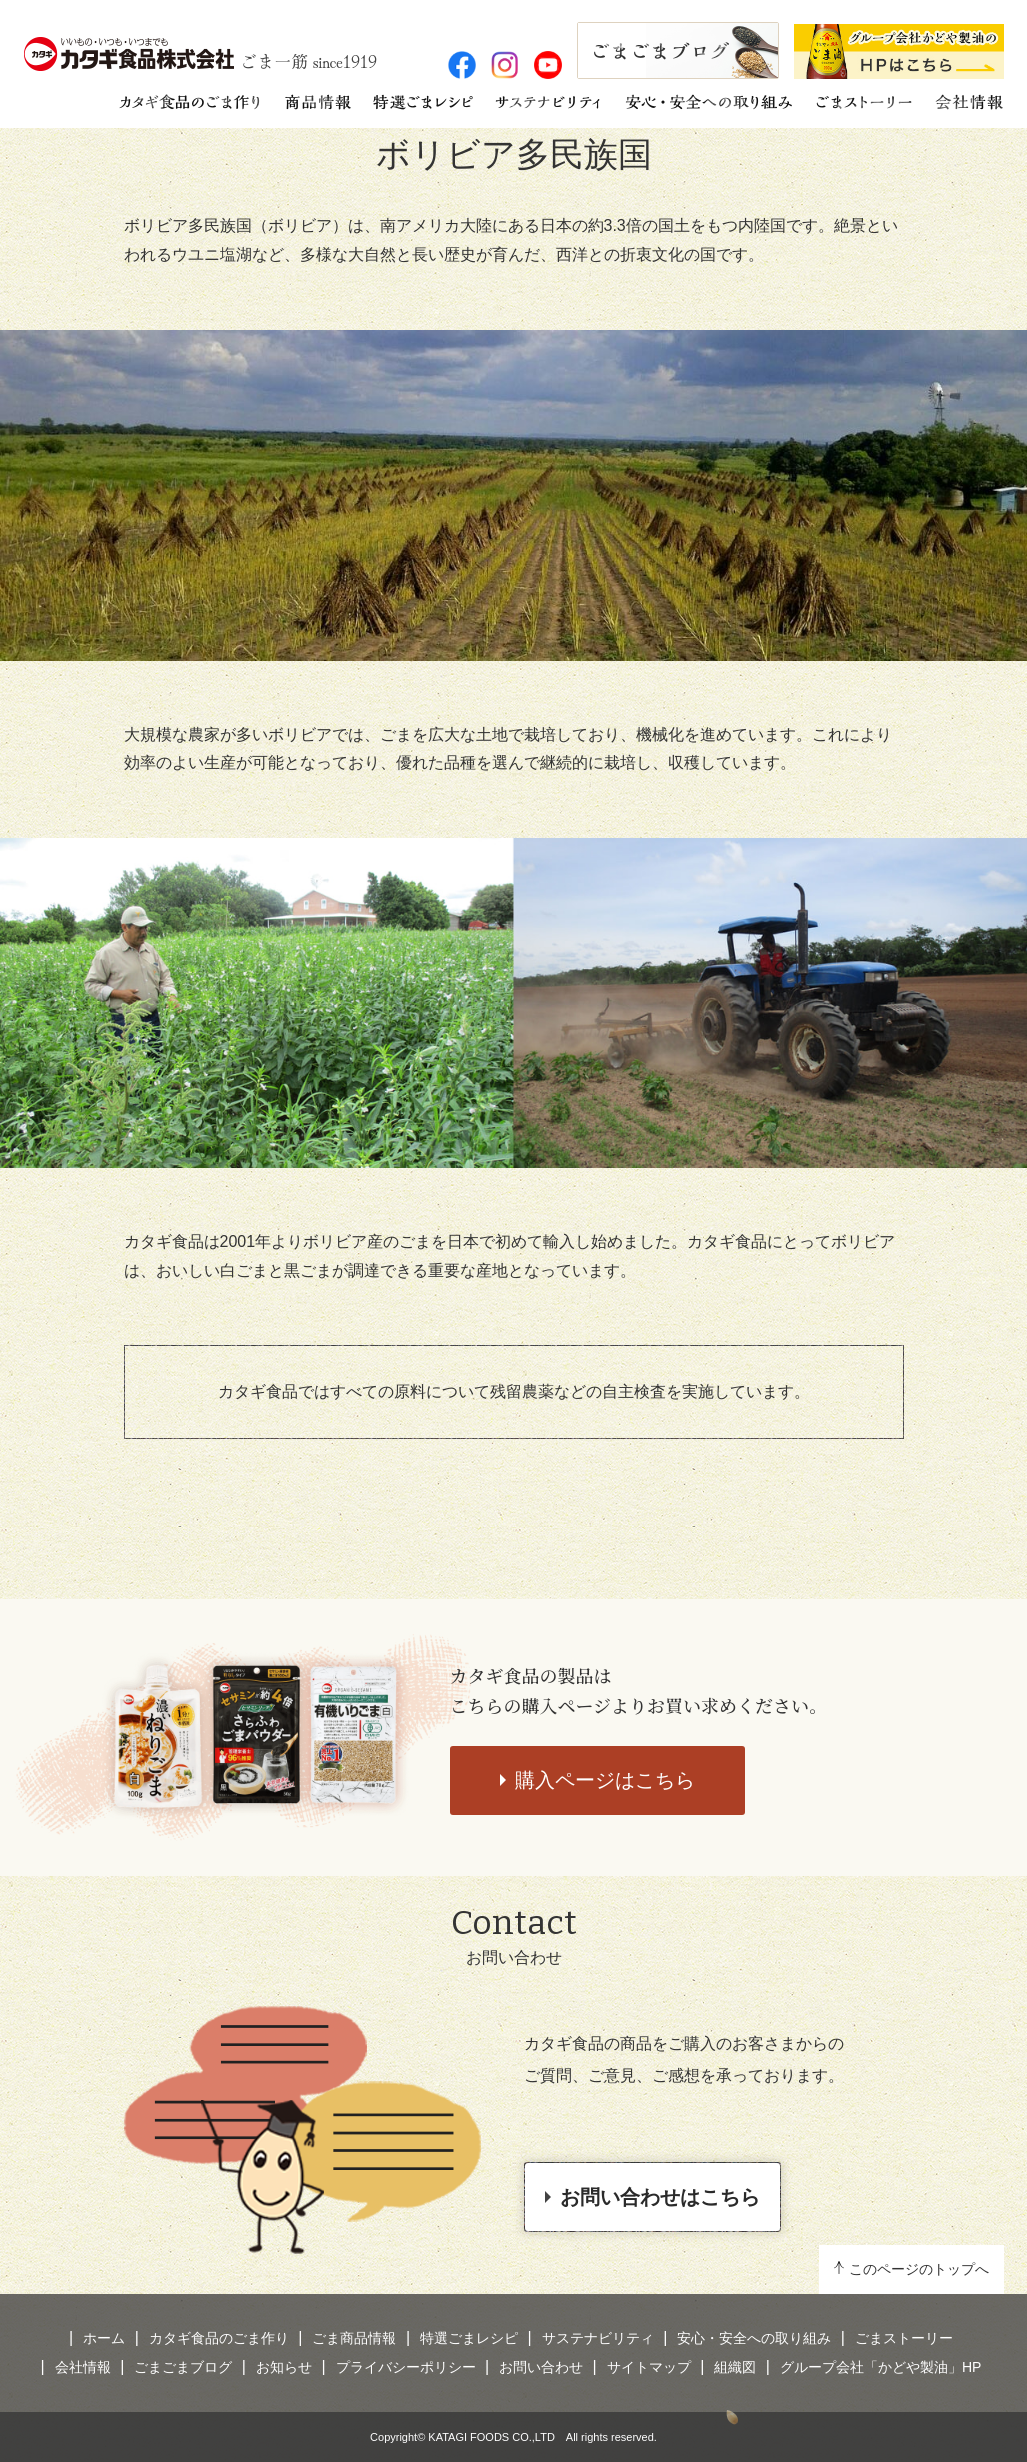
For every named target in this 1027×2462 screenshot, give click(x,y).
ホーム (104, 2338)
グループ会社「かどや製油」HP (880, 2367)
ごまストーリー (904, 2338)
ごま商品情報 (354, 2338)
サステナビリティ (598, 2338)
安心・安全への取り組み (754, 2338)
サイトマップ (649, 2367)
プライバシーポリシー (406, 2367)
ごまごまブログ (183, 2367)
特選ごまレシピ (469, 2338)
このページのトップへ (919, 2269)
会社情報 (83, 2367)
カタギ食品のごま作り (219, 2338)
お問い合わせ (541, 2367)
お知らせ (284, 2367)
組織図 (735, 2367)
